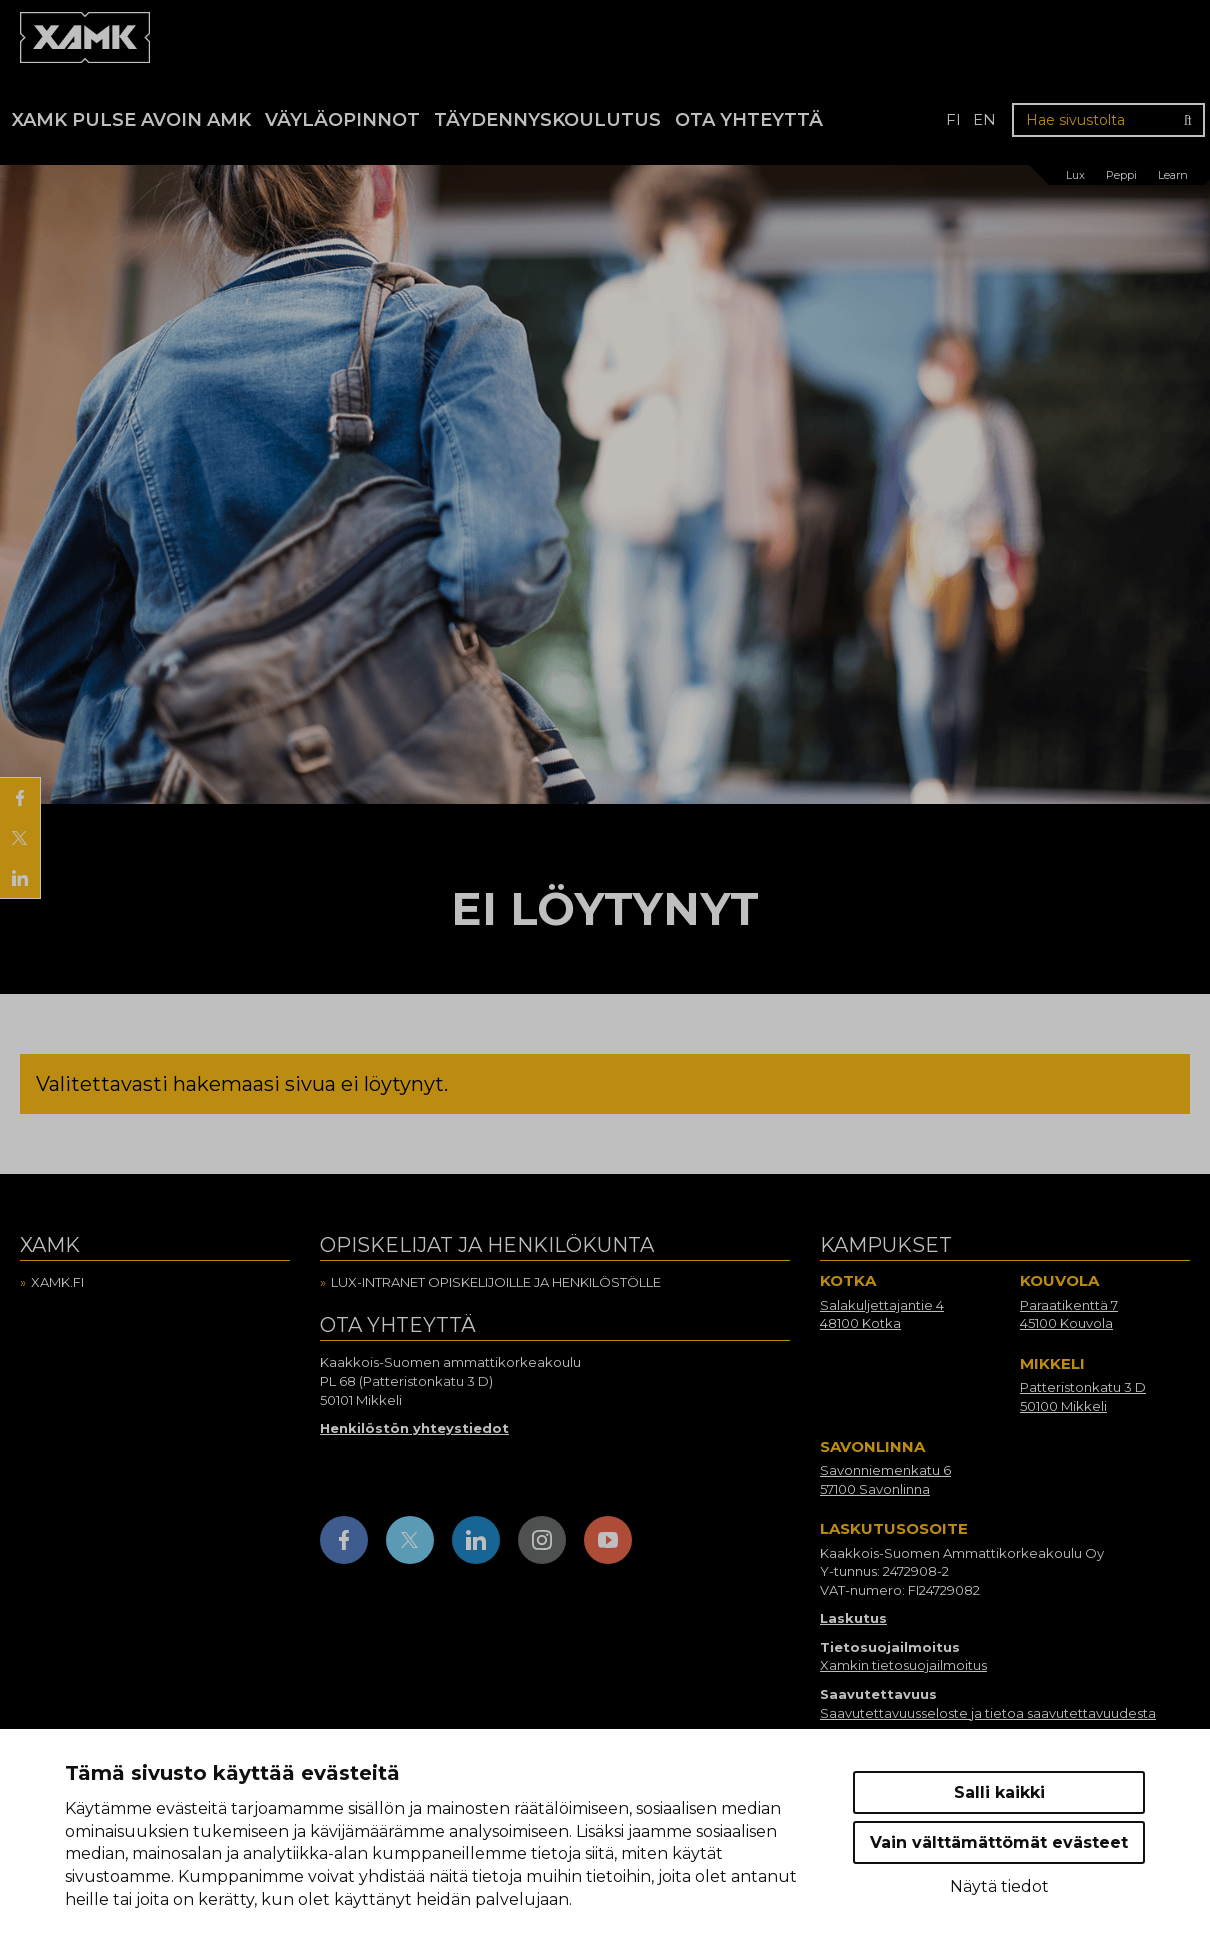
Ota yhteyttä (749, 120)
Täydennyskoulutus (547, 120)
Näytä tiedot (999, 1886)
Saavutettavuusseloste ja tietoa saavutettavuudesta (988, 1713)
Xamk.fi (57, 1282)
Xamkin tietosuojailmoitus (903, 1665)
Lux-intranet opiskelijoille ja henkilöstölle (496, 1282)
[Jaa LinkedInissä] (20, 878)
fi (953, 119)
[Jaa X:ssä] (20, 838)
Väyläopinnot (342, 120)
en (984, 119)
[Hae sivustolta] (1108, 120)
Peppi (1121, 175)
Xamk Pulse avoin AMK (131, 120)
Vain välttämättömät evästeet (999, 1842)
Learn (1173, 175)
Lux (1075, 175)
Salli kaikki (999, 1792)
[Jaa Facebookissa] (20, 798)
